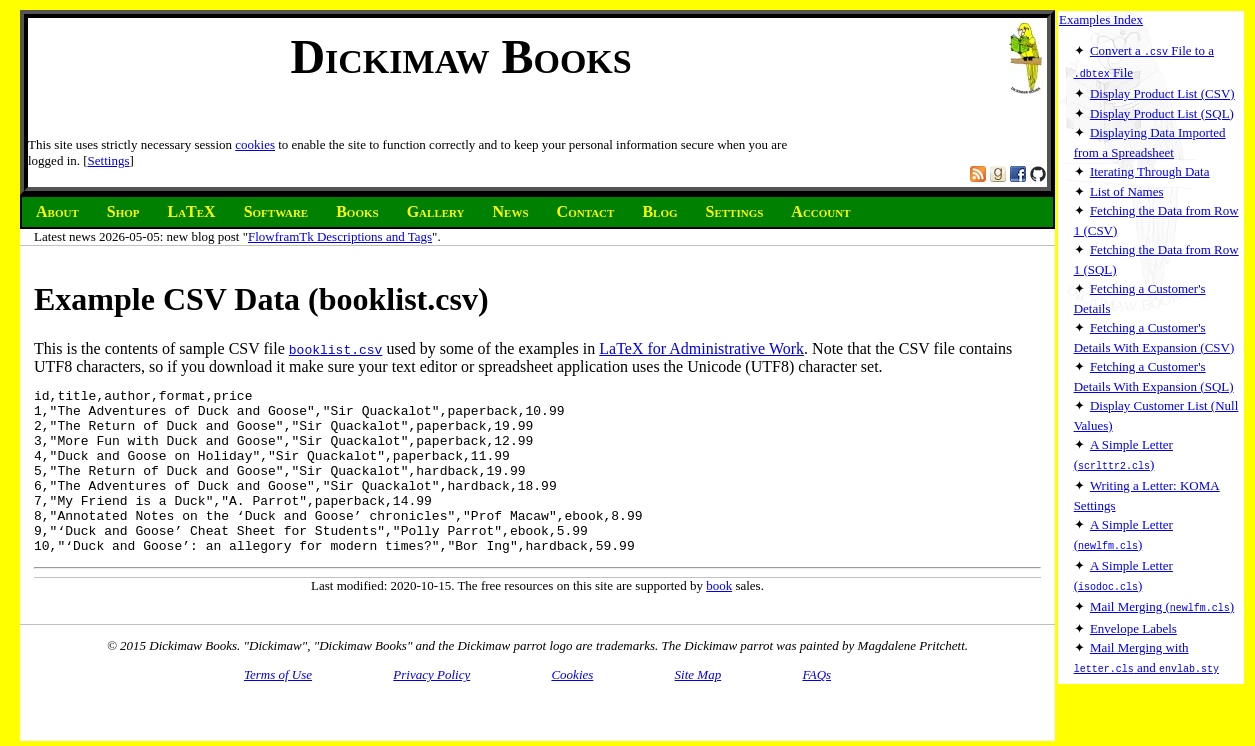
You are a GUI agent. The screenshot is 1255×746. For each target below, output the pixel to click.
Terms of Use (278, 691)
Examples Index (1101, 19)
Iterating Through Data (1150, 169)
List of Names (1127, 189)
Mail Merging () (1162, 601)
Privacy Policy (431, 691)
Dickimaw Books (460, 56)
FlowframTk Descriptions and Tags (340, 236)
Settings (109, 160)
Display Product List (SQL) (1162, 111)
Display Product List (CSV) (1162, 91)
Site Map (698, 691)
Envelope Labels (1133, 622)
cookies (255, 144)
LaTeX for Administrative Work (701, 348)
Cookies (572, 691)
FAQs (816, 691)
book (719, 618)
